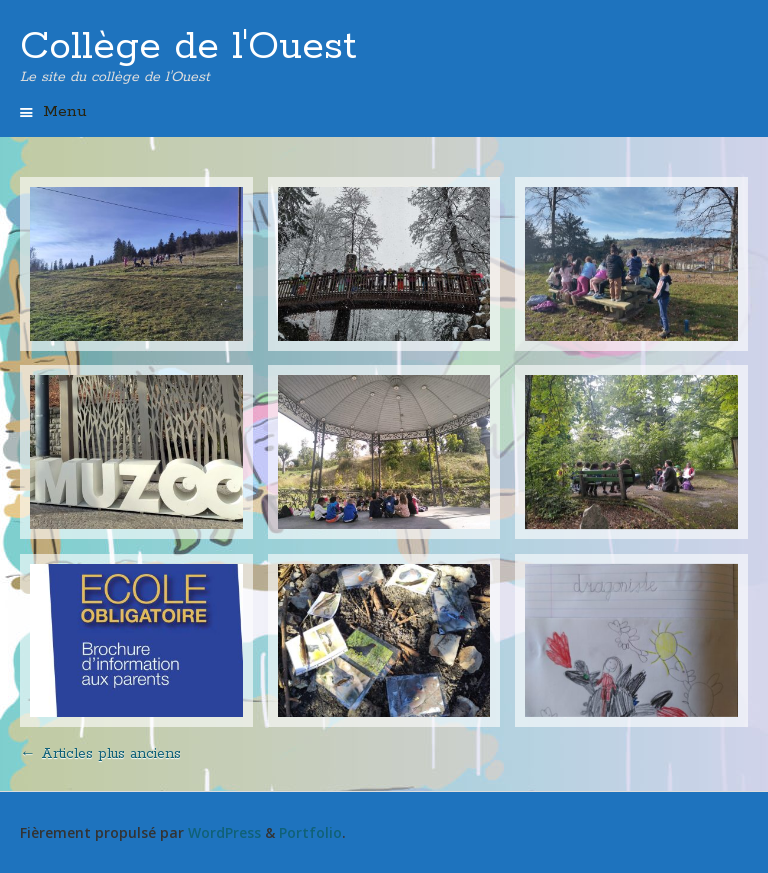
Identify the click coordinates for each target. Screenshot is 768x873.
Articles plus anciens (100, 754)
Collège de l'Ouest (188, 47)
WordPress (224, 832)
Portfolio (310, 832)
